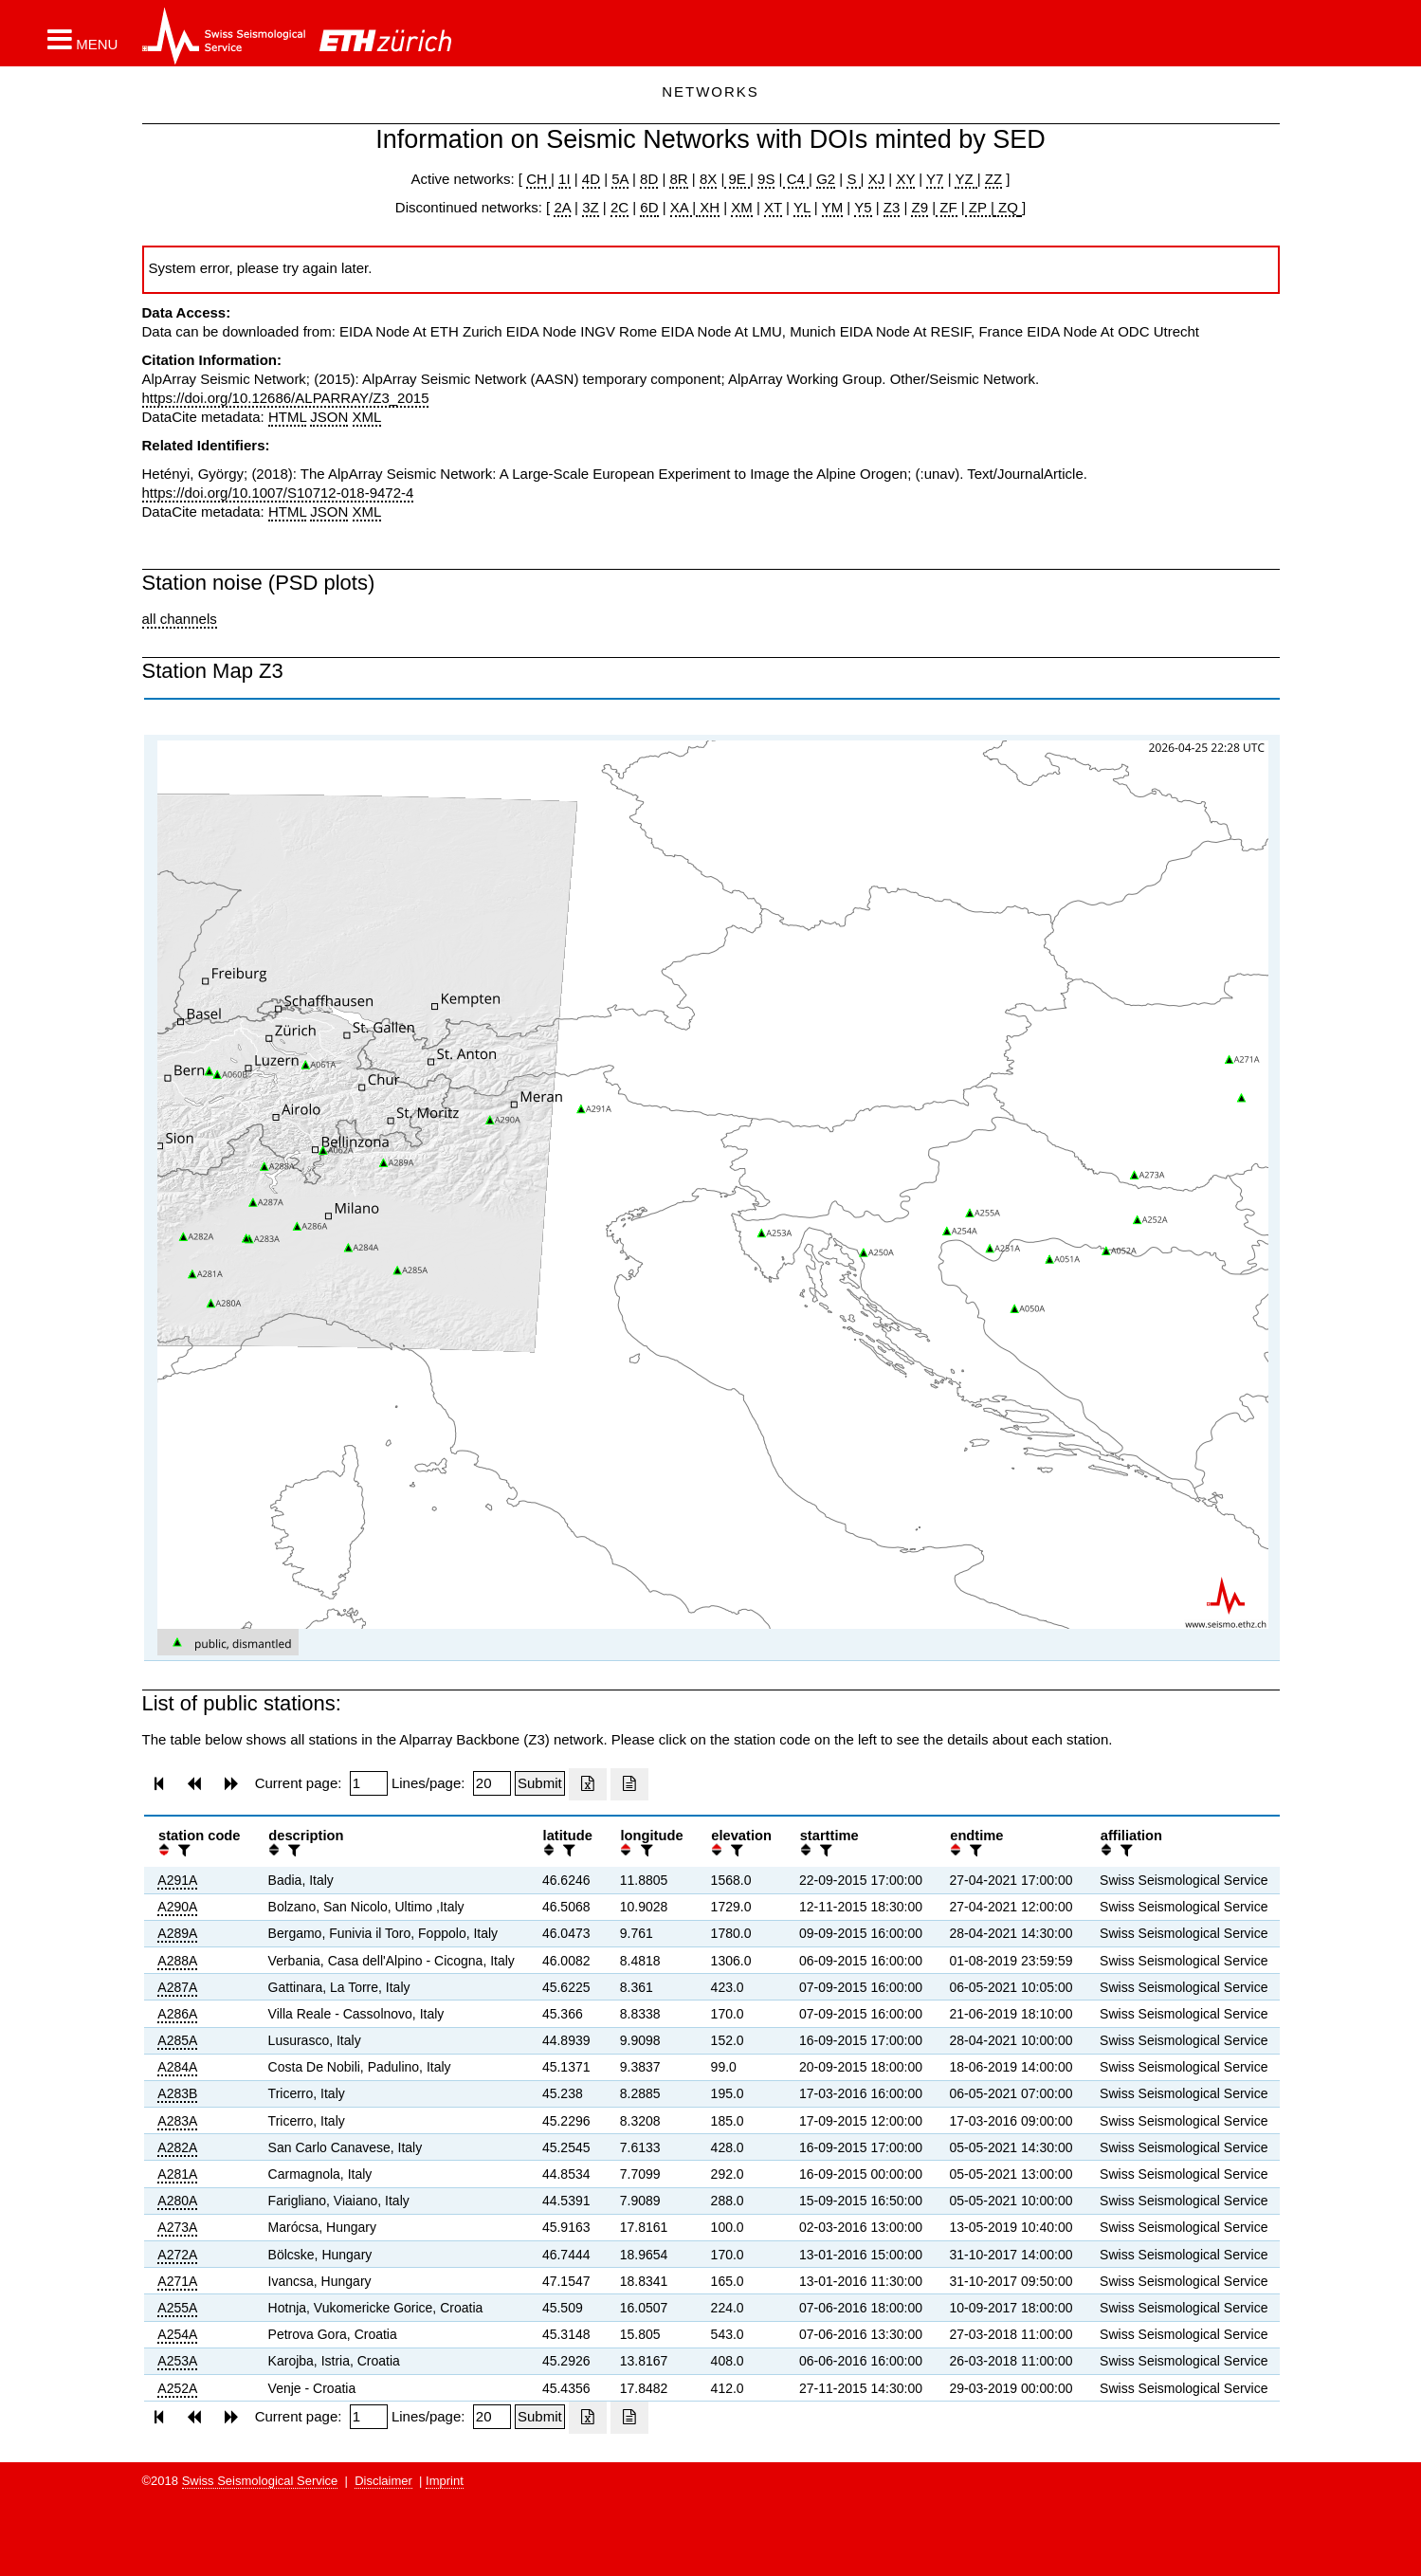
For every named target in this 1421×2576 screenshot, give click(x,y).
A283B (177, 2093)
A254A (177, 2334)
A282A (177, 2147)
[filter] (182, 1850)
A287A (177, 1987)
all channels (179, 619)
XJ (876, 179)
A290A (177, 1906)
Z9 (919, 207)
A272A (177, 2254)
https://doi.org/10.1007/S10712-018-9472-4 (278, 492)
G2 (825, 179)
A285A (177, 2040)
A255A (177, 2307)
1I (564, 179)
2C (619, 207)
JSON (329, 417)
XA (681, 207)
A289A (177, 1933)
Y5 (862, 207)
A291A (177, 1880)
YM (833, 207)
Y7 (934, 179)
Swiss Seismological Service (260, 2481)
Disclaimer (383, 2481)
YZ (965, 179)
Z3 (892, 207)
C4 (796, 179)
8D (649, 179)
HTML (287, 417)
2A (562, 207)
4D (591, 179)
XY (905, 179)
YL (802, 207)
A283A (177, 2120)
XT (773, 207)
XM (742, 207)
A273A (177, 2227)
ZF (946, 207)
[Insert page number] (369, 1783)
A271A (177, 2281)
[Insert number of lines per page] (492, 1783)
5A (620, 179)
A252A (177, 2388)
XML (367, 417)
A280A (177, 2200)
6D (649, 207)
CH (538, 179)
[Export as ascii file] (629, 1784)
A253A (177, 2360)
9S (765, 179)
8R (678, 179)
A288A (177, 1960)
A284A (177, 2066)
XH (708, 207)
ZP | (979, 207)
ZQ (1006, 207)
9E (737, 179)
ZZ (993, 179)
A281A (177, 2174)
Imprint (445, 2481)
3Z (590, 207)
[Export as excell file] (588, 1784)
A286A (177, 2013)
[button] (82, 38)
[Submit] (540, 1783)
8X (708, 179)
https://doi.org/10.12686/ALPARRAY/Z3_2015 (285, 398)
